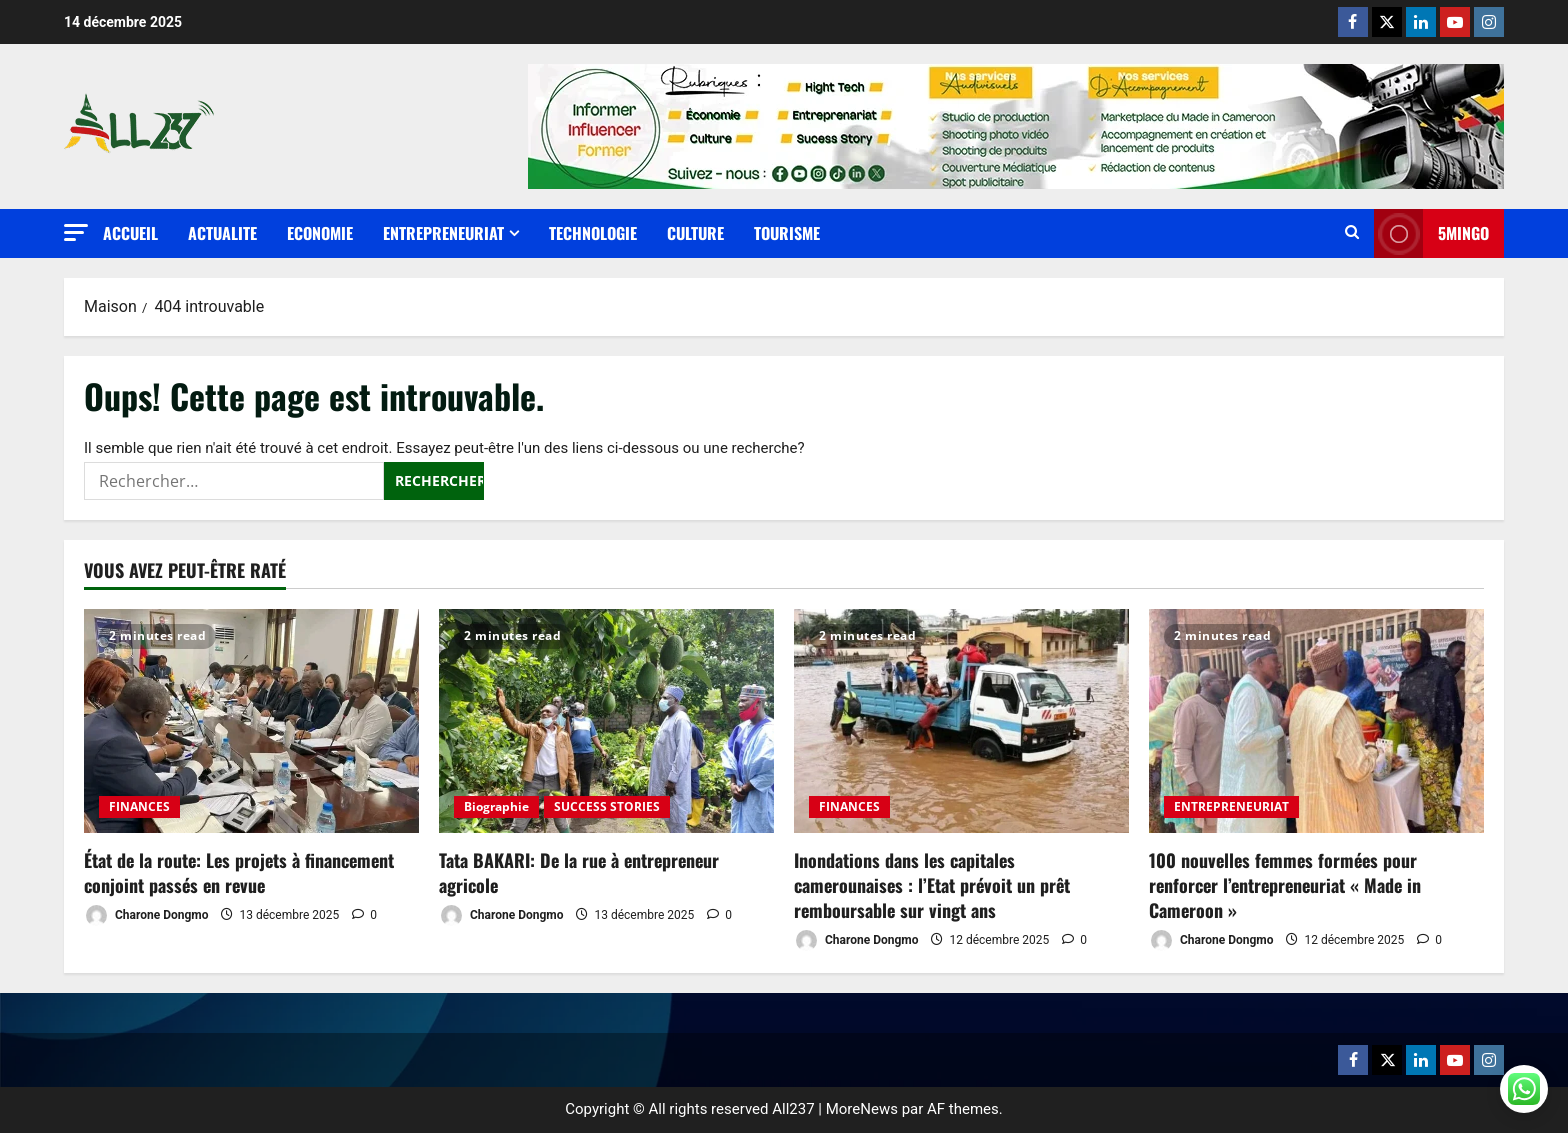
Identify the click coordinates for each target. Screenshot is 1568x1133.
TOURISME (787, 233)
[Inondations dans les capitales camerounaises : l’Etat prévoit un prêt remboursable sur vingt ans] (961, 720)
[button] (76, 232)
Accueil (130, 233)
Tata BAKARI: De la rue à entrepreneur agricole (579, 872)
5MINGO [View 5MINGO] (1431, 233)
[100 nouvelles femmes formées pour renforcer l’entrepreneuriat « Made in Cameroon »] (1316, 720)
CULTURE (695, 233)
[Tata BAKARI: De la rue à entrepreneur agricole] (606, 720)
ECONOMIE (320, 233)
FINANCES (139, 806)
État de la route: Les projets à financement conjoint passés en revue (239, 872)
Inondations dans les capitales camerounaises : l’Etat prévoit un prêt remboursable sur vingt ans (932, 885)
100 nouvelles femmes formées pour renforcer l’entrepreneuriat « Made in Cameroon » (1285, 885)
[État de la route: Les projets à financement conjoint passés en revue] (251, 720)
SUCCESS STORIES (607, 806)
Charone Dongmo (146, 915)
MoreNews (862, 1109)
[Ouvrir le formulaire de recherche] (1352, 233)
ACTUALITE (222, 233)
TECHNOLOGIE (593, 233)
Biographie (496, 806)
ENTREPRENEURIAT (443, 233)
